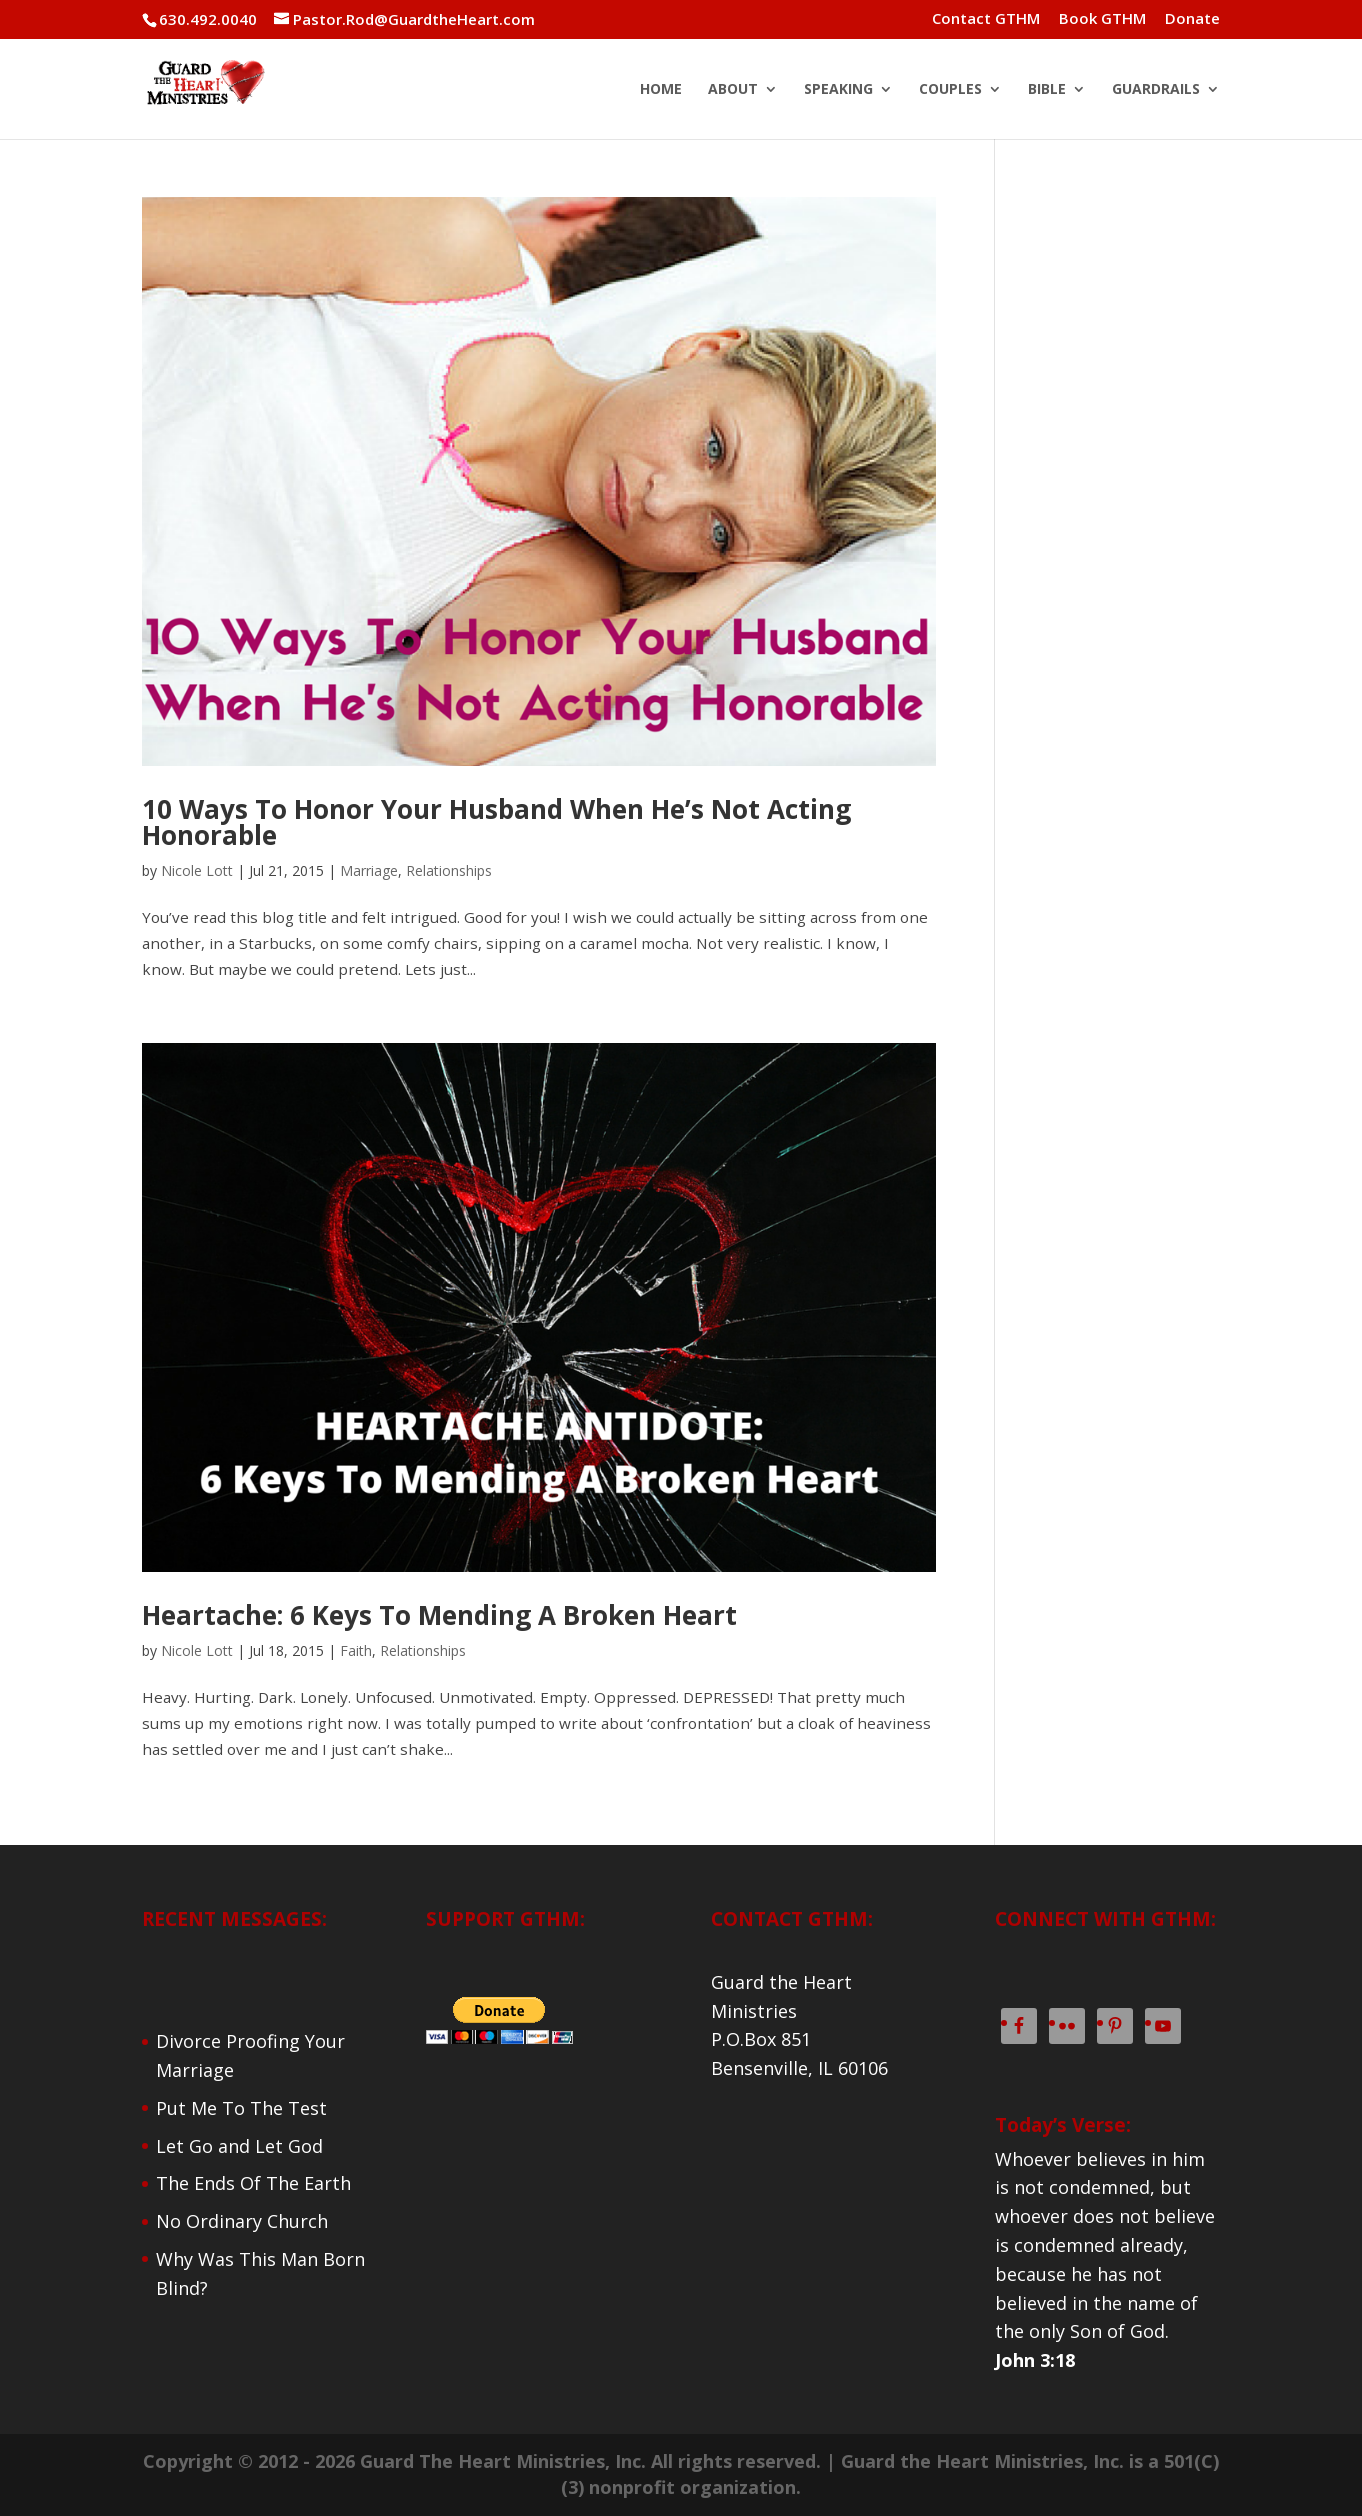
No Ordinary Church (242, 2221)
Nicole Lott (197, 870)
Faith (356, 1650)
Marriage (369, 870)
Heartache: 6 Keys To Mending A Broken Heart (439, 1615)
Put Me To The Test (241, 2108)
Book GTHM (1102, 19)
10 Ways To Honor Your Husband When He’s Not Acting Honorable (496, 822)
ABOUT (733, 90)
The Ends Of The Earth (253, 2183)
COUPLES (950, 90)
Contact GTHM (986, 19)
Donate (1192, 19)
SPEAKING (838, 90)
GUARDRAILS (1156, 90)
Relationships (449, 870)
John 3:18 (1035, 2360)
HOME (661, 90)
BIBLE (1047, 90)
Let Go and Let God (239, 2146)
